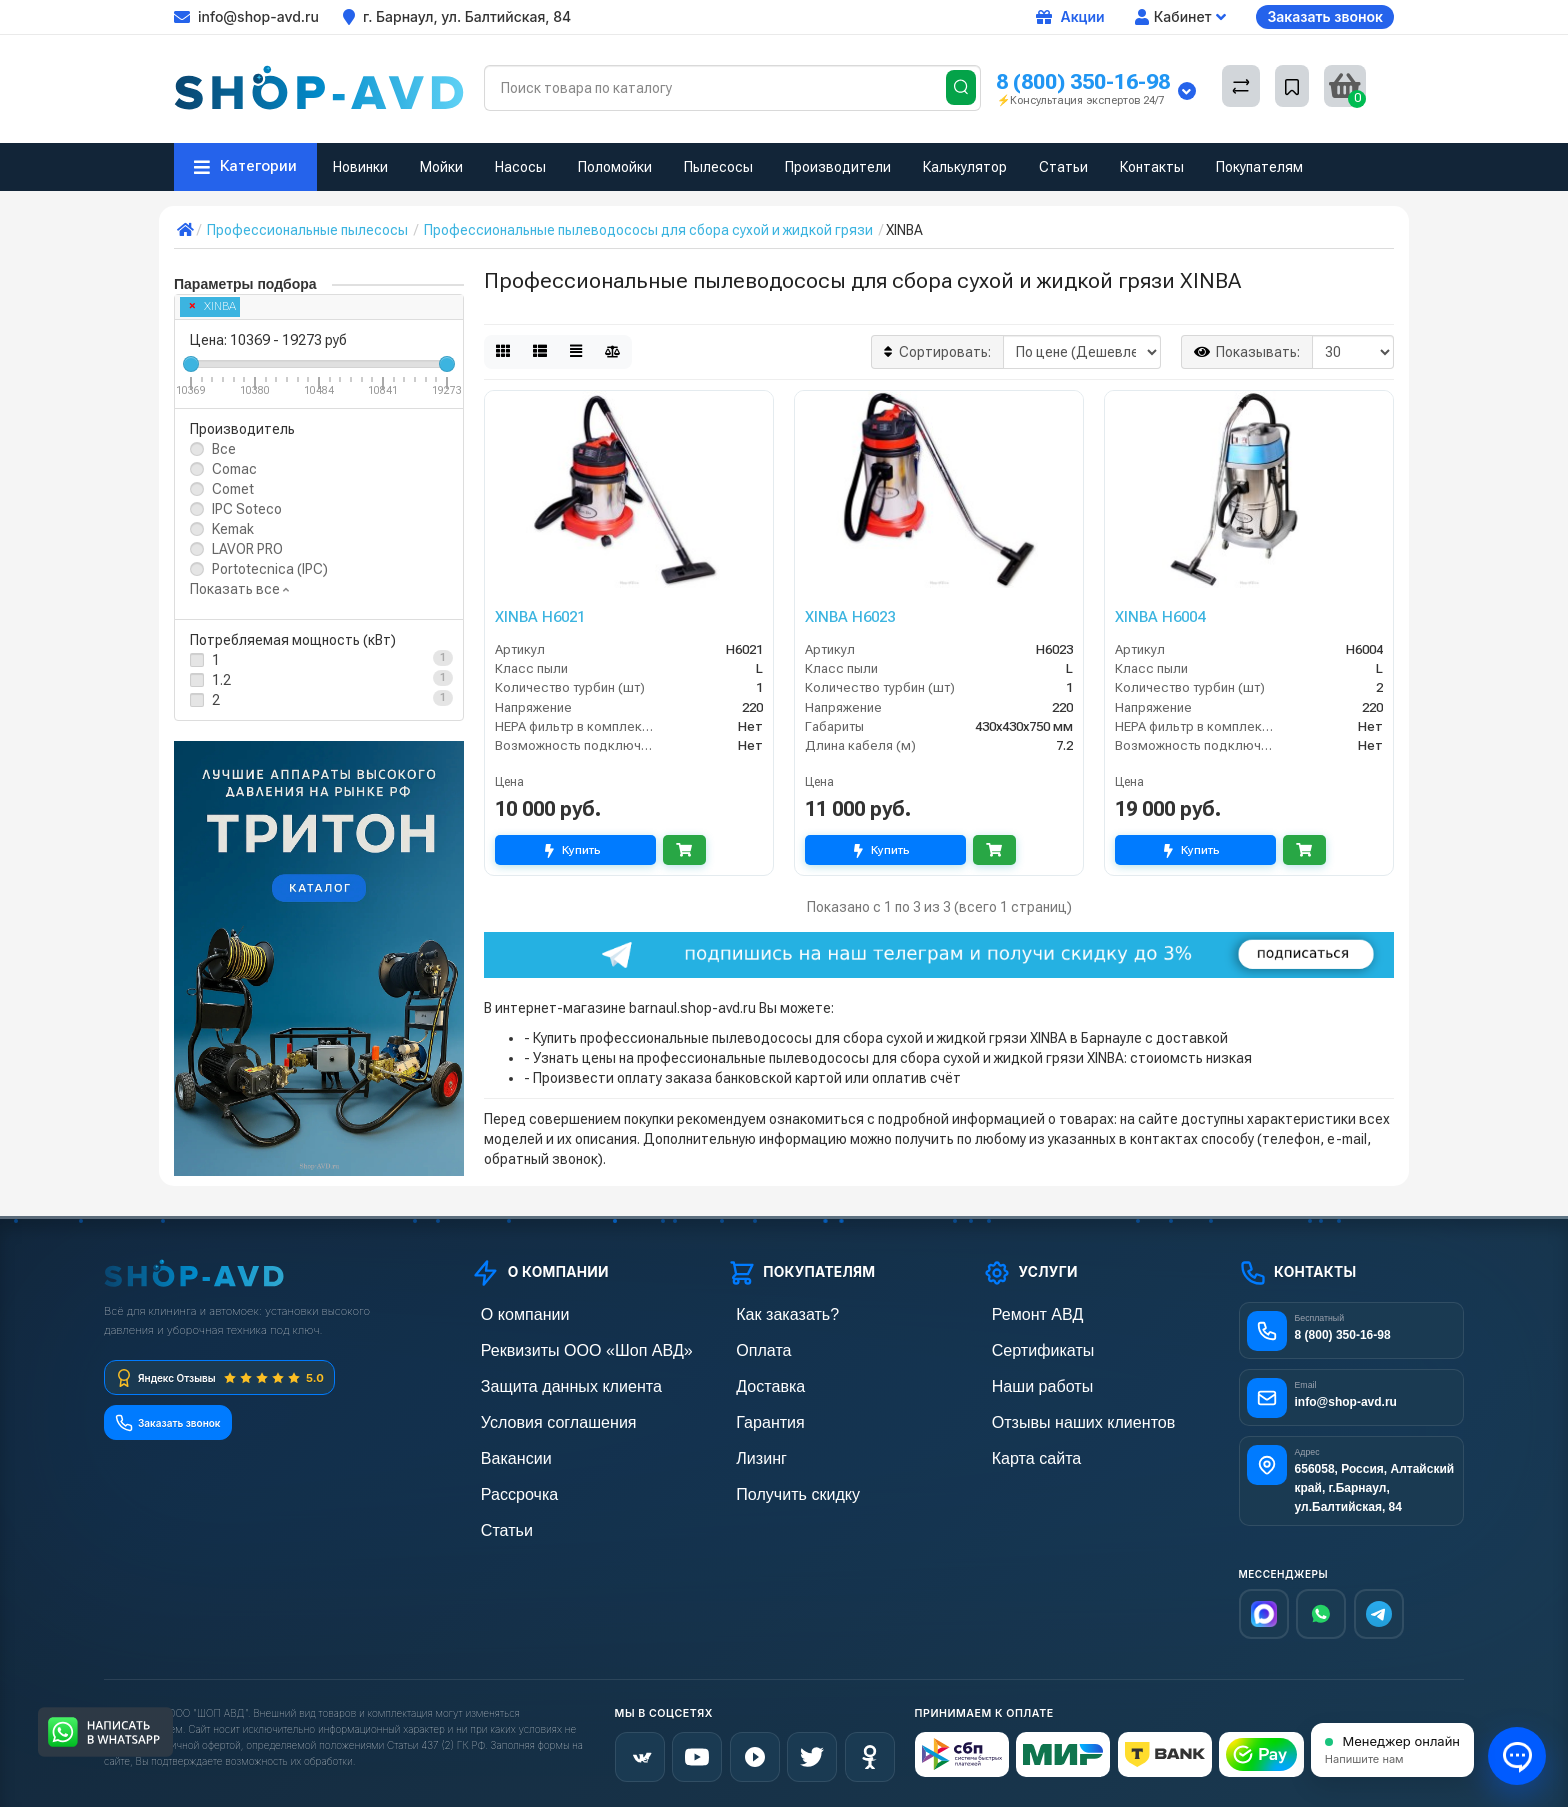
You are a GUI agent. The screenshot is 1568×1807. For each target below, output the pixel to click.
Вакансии (502, 1449)
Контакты (1152, 167)
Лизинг (749, 1449)
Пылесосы (718, 167)
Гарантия (757, 1415)
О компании (509, 1313)
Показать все (239, 589)
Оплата (751, 1347)
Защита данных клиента (548, 1381)
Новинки (360, 167)
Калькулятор (965, 167)
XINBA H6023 (850, 617)
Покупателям (1259, 167)
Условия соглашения (537, 1415)
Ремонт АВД (1021, 1313)
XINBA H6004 (1160, 617)
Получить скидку (780, 1483)
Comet (233, 489)
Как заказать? (771, 1313)
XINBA (213, 306)
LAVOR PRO (247, 549)
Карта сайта (1020, 1449)
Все (224, 449)
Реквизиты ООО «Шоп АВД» (561, 1347)
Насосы (520, 167)
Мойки (441, 167)
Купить (575, 850)
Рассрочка (504, 1483)
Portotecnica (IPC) (270, 569)
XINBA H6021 (540, 617)
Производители (838, 167)
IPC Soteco (247, 509)
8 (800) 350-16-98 (1083, 81)
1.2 (221, 680)
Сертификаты (1026, 1347)
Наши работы (1025, 1381)
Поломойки (615, 167)
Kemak (233, 529)
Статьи (1063, 167)
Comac (234, 469)
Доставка (757, 1381)
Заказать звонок (1325, 16)
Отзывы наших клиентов (1060, 1415)
